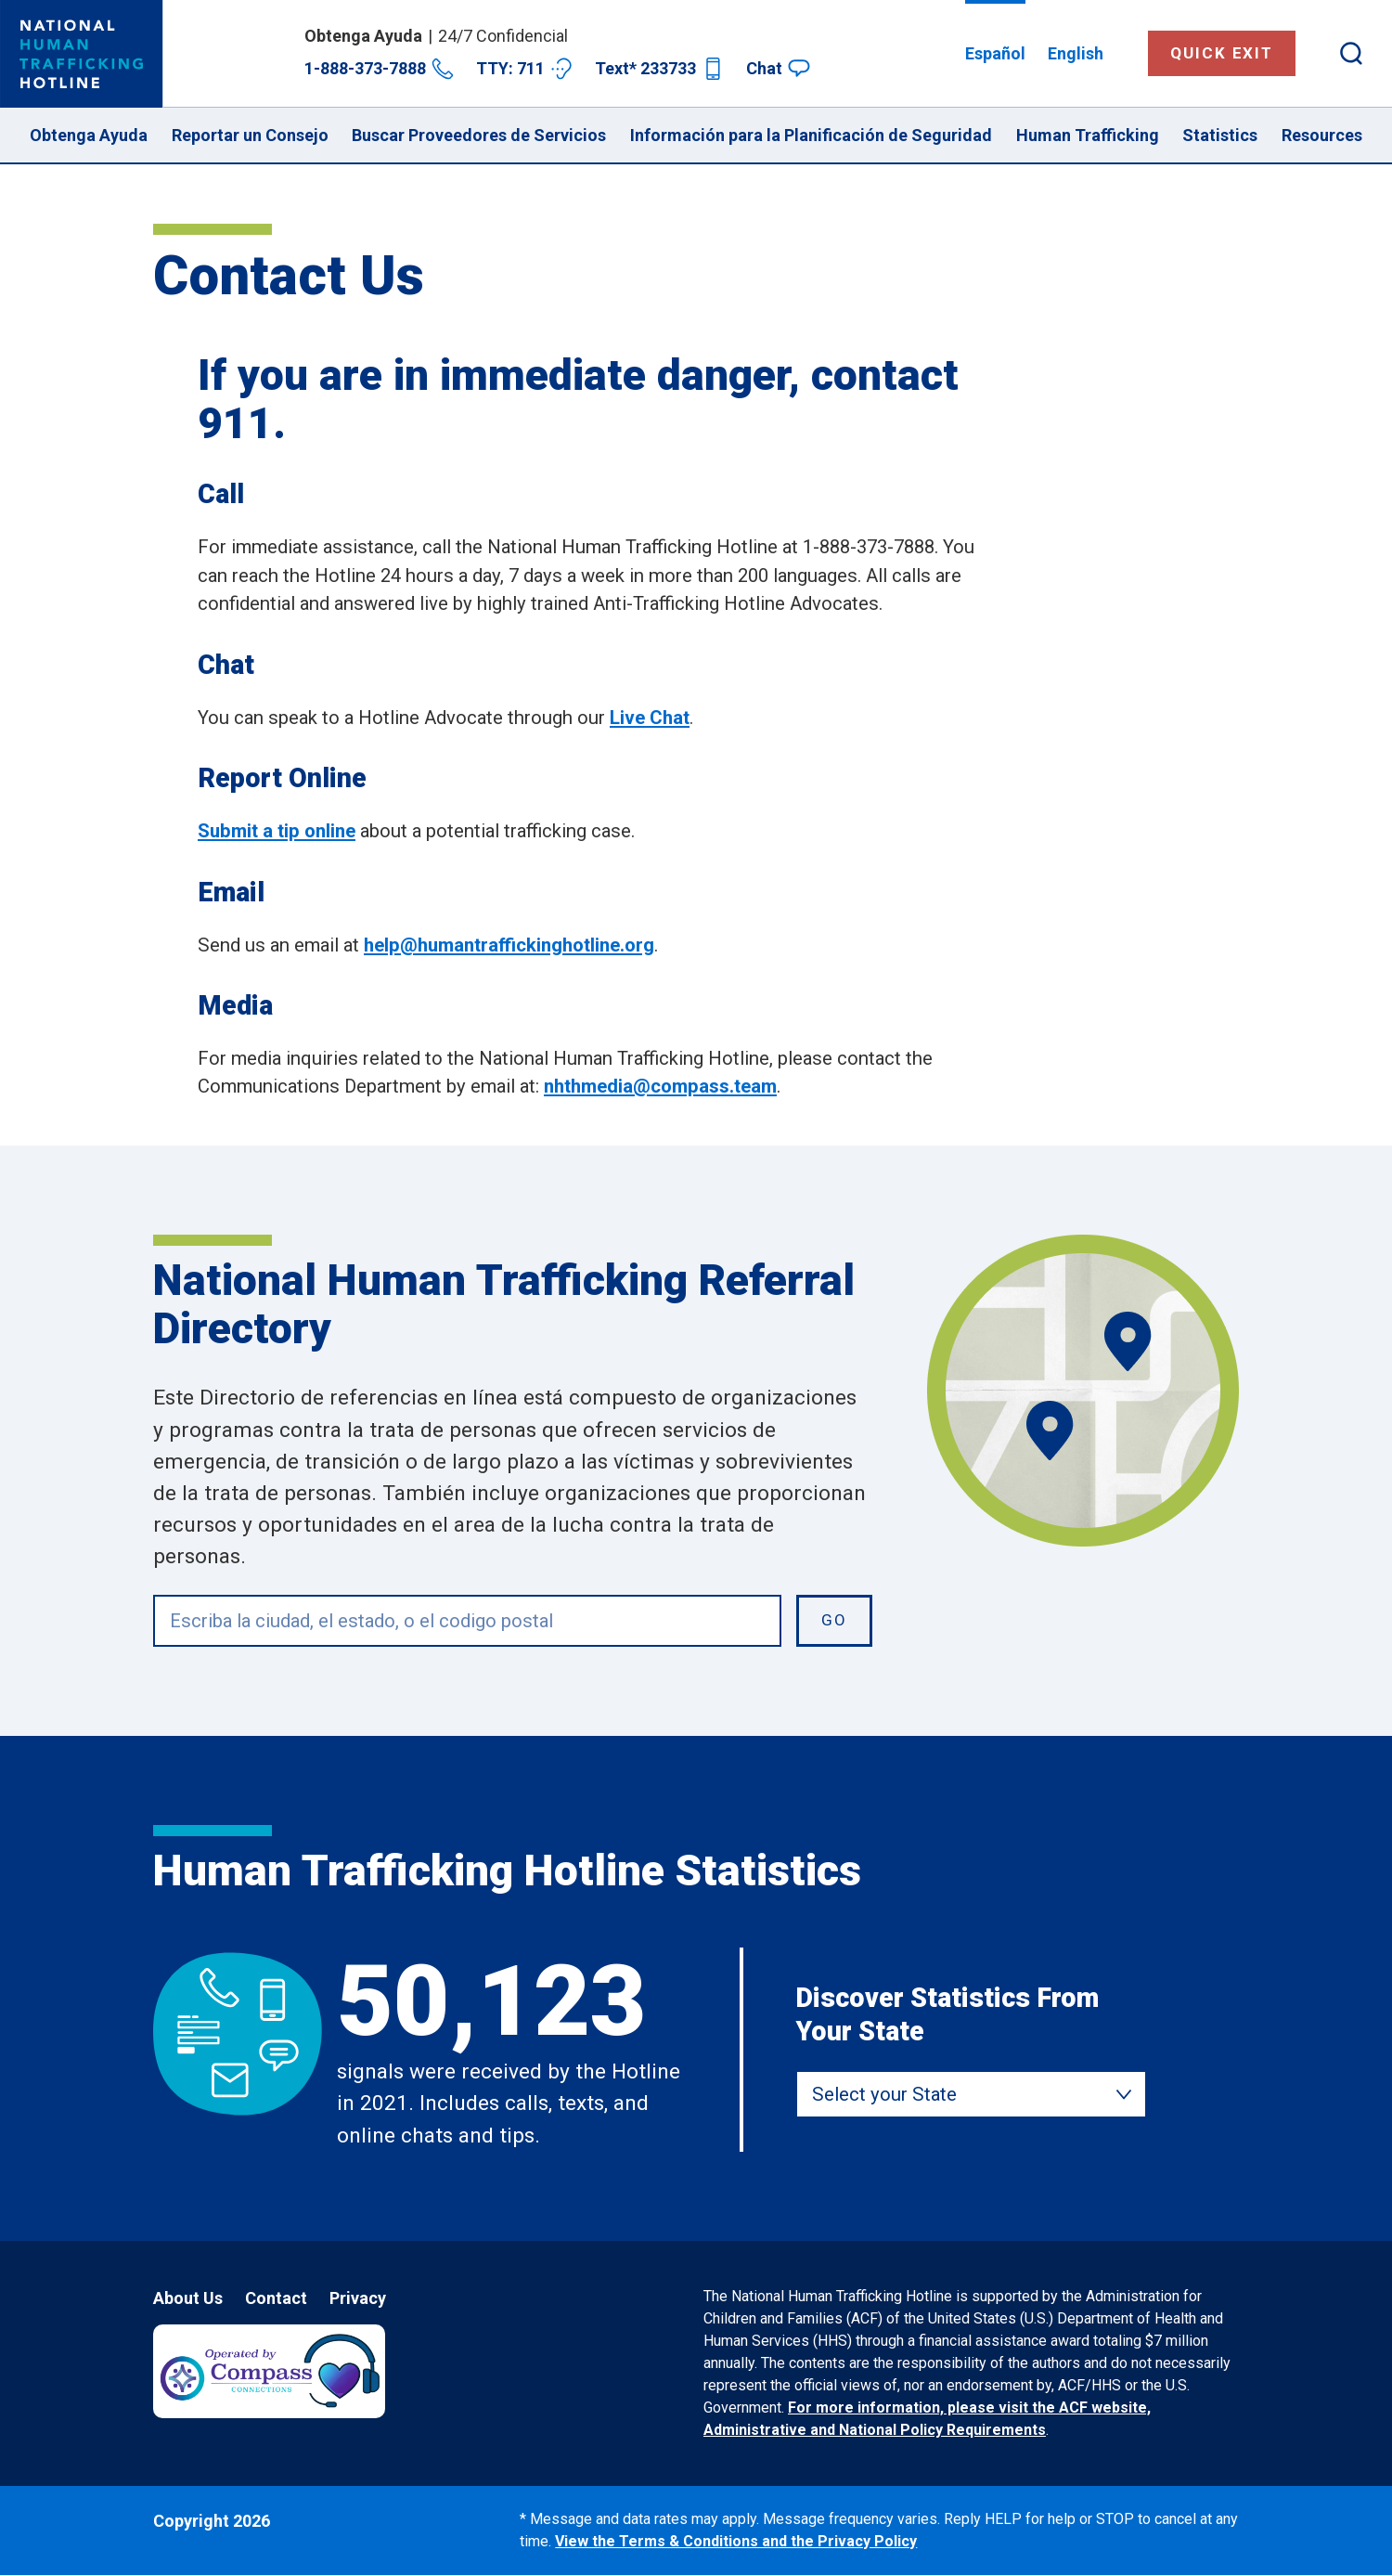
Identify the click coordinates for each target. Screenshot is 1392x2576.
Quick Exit (1221, 53)
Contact (276, 2298)
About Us (188, 2298)
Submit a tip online (276, 831)
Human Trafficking (1087, 135)
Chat (778, 68)
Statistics (1219, 135)
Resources (1322, 135)
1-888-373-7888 (379, 69)
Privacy (357, 2298)
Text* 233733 (659, 69)
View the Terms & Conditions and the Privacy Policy (736, 2541)
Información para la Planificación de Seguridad (811, 135)
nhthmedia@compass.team (660, 1086)
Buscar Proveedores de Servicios (479, 135)
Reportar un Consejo (250, 135)
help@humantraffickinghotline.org (509, 945)
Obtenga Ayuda (89, 135)
